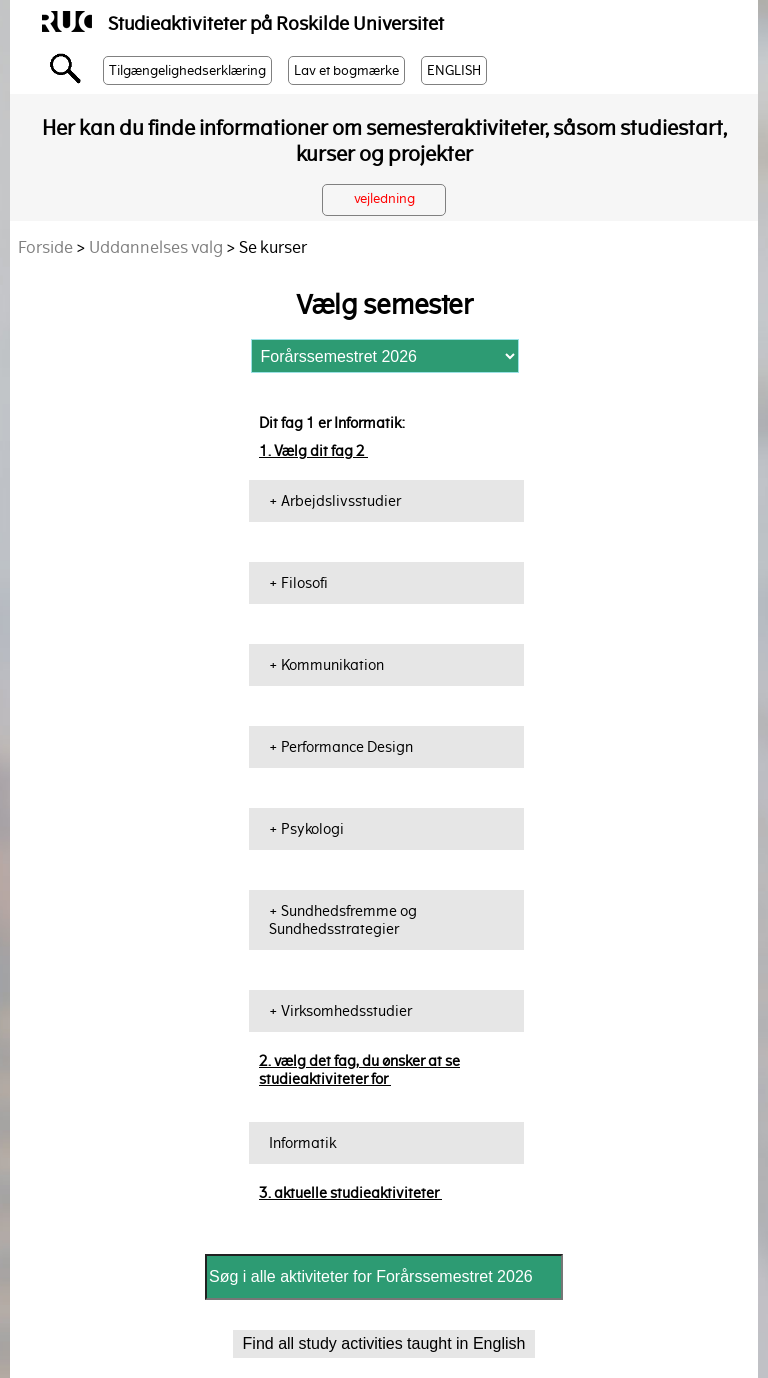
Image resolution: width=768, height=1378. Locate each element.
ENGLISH (454, 70)
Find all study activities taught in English (384, 1343)
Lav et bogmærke (346, 70)
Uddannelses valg (156, 247)
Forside (45, 247)
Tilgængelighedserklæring (187, 70)
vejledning (384, 198)
